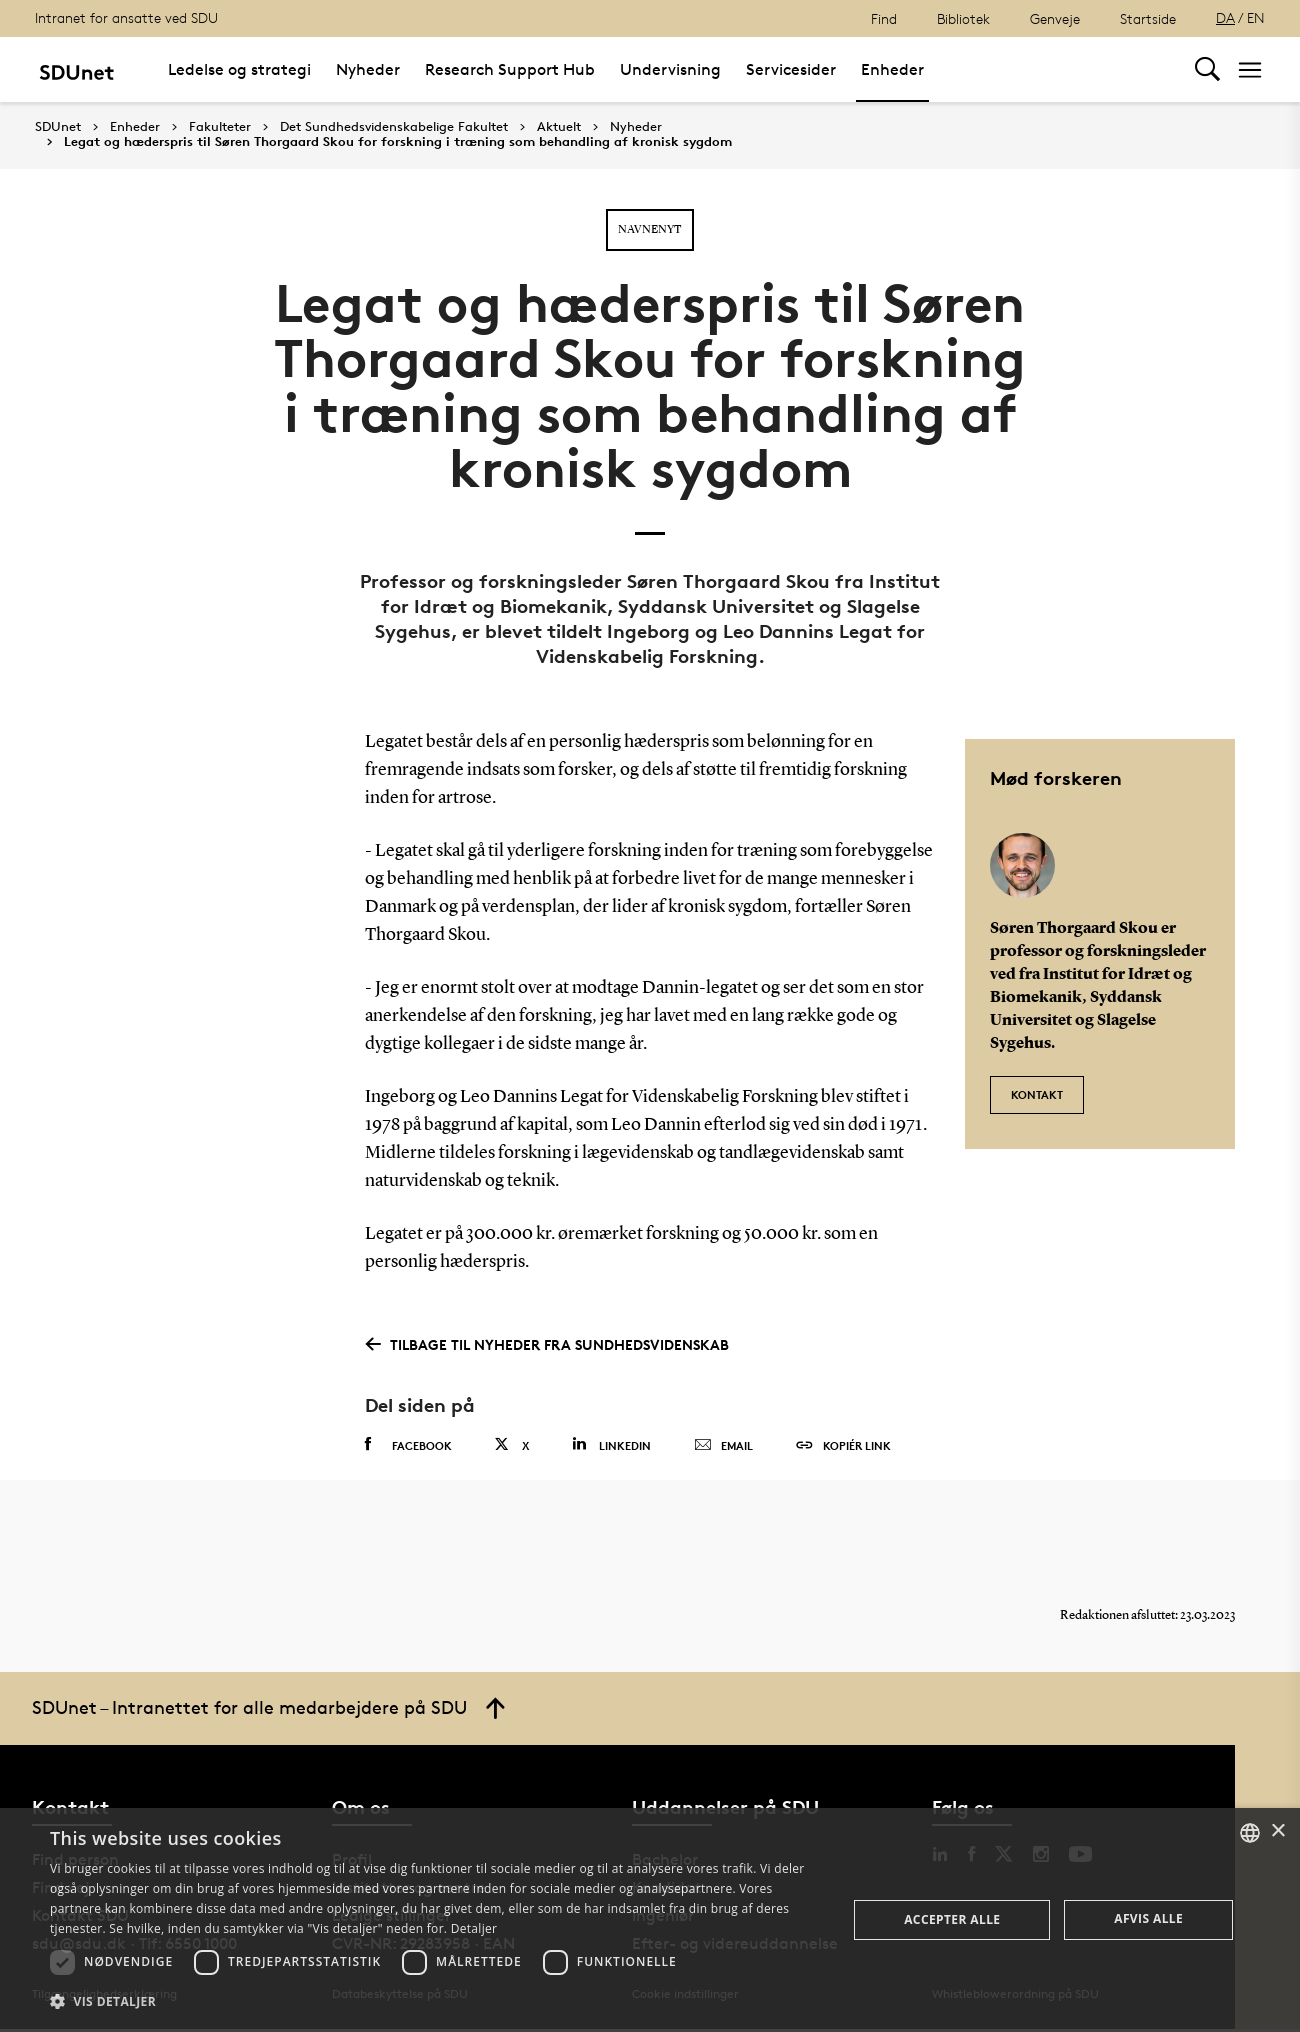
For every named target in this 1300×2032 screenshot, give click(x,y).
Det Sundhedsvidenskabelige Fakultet (394, 127)
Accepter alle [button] (952, 1919)
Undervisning (670, 69)
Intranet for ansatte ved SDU (126, 17)
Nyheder (368, 69)
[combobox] (1250, 1833)
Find (884, 18)
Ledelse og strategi (239, 69)
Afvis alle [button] (1148, 1918)
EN (1256, 17)
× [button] (1277, 1831)
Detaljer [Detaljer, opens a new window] (474, 1928)
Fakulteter (220, 127)
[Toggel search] (1207, 69)
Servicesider (791, 69)
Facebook (408, 1445)
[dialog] (650, 1920)
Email (723, 1446)
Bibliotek (963, 18)
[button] (437, 2002)
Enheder (892, 69)
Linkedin (611, 1444)
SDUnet (58, 126)
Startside (1148, 18)
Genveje (1055, 18)
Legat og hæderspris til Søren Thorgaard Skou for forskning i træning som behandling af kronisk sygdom (398, 142)
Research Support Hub (510, 69)
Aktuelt (559, 127)
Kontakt (1037, 1092)
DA (1225, 17)
